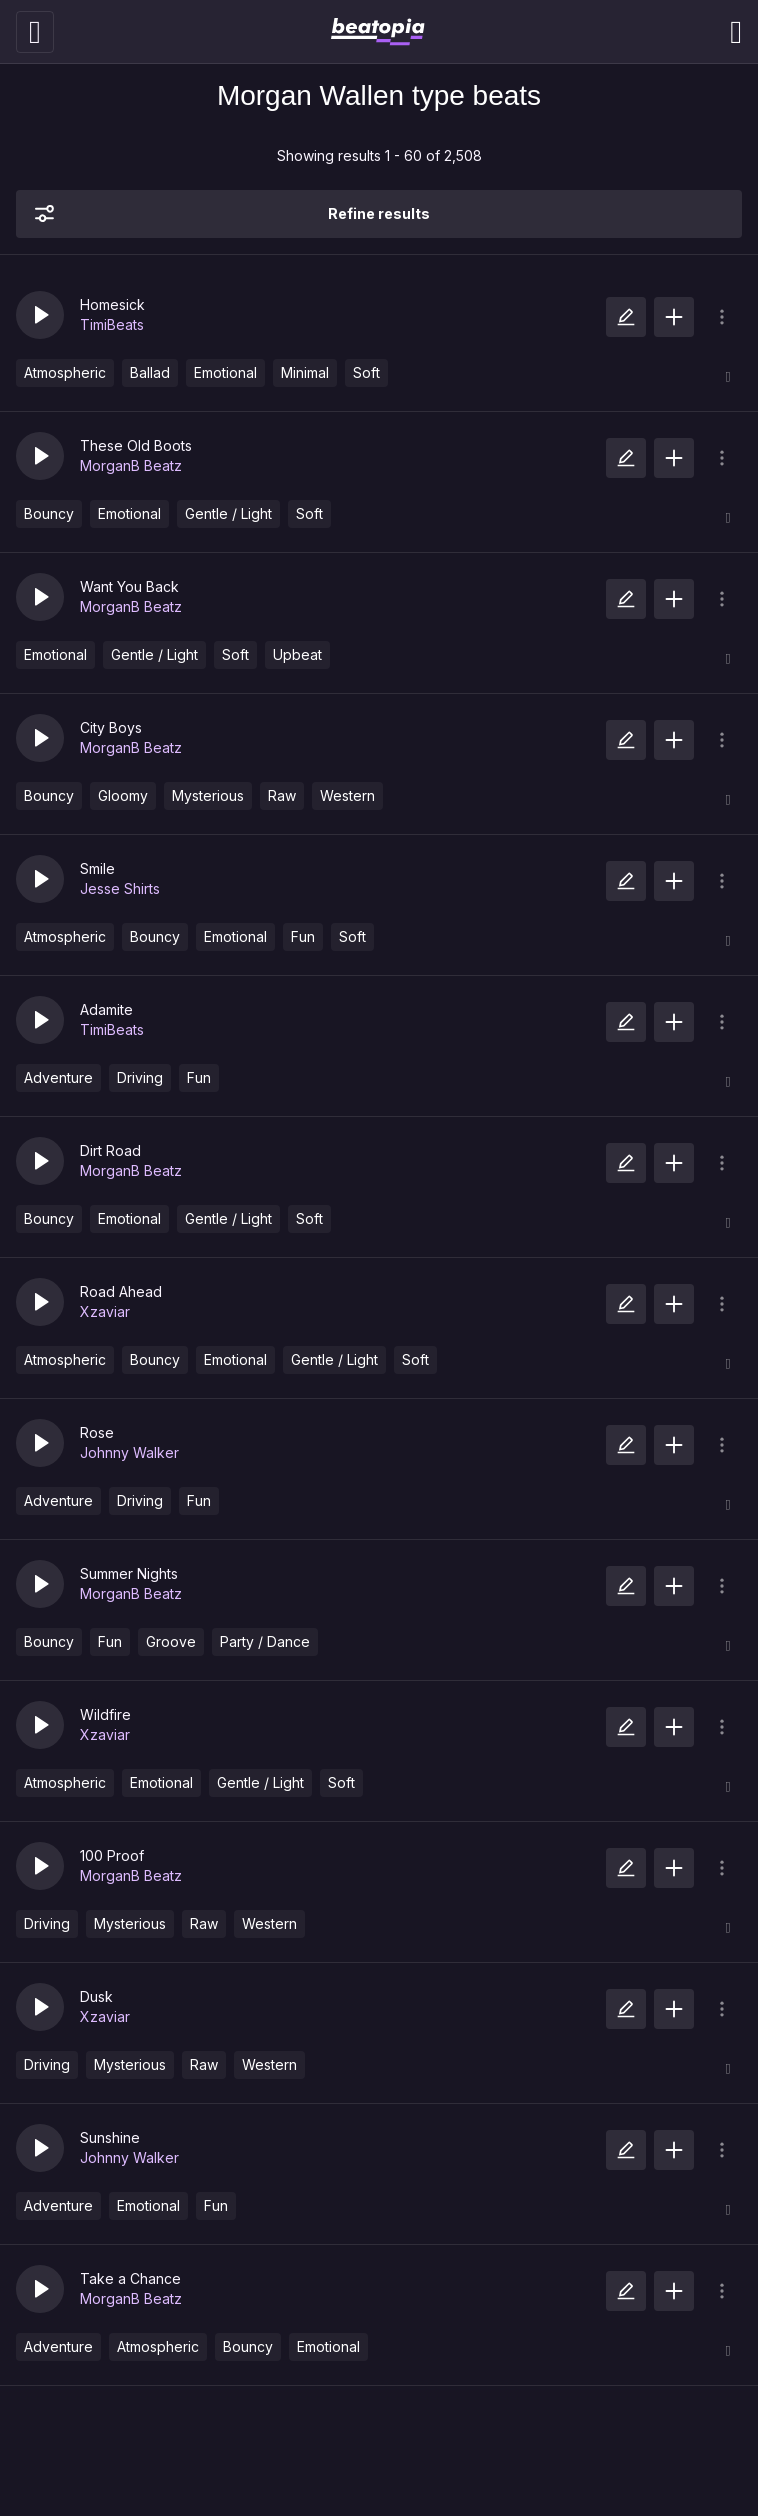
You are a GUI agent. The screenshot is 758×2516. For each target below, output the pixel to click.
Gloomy (123, 795)
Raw (282, 795)
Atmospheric (65, 372)
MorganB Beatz (131, 465)
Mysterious (208, 795)
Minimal (305, 372)
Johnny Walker (129, 1452)
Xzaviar (105, 1311)
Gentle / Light (228, 513)
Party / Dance (265, 1641)
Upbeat (297, 654)
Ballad (150, 372)
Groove (171, 1641)
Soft (366, 372)
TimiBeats (112, 324)
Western (347, 795)
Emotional (225, 372)
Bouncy (49, 513)
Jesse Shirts (120, 888)
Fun (303, 936)
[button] (40, 315)
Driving (140, 1077)
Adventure (58, 1077)
